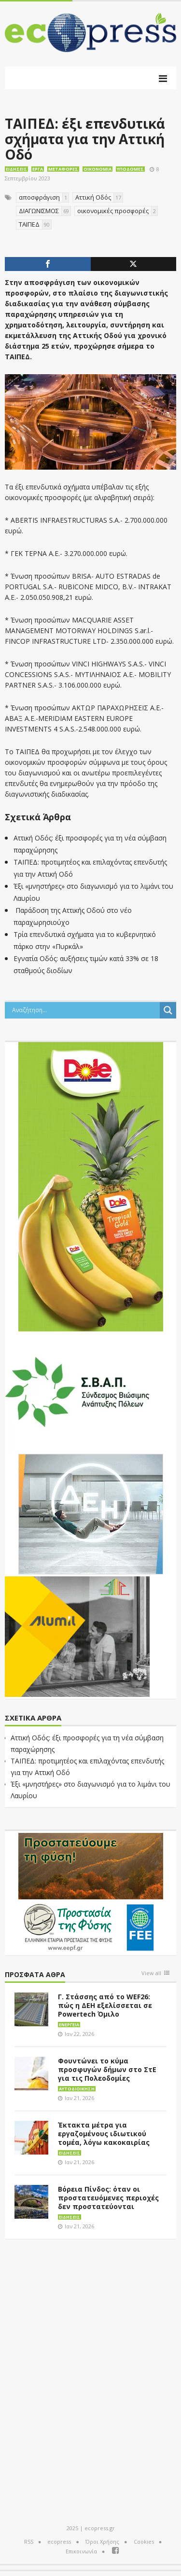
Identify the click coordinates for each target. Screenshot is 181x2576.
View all (151, 1973)
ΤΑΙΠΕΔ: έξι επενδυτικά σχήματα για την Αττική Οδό (85, 138)
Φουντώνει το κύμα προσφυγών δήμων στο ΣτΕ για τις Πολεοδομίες (107, 2069)
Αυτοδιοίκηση (77, 2088)
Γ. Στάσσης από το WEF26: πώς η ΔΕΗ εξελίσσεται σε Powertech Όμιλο (105, 2005)
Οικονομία (97, 169)
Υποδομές (130, 169)
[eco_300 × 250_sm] (77, 1635)
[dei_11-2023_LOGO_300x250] (90, 1513)
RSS (28, 2541)
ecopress (59, 2541)
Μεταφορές (63, 169)
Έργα (37, 169)
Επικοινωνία (81, 2551)
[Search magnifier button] (168, 1010)
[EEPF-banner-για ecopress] (90, 1892)
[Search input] (84, 1010)
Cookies (144, 2541)
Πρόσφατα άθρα (35, 1975)
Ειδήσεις (16, 169)
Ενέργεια (69, 2024)
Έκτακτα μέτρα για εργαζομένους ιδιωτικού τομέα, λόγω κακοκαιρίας (104, 2133)
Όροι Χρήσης (102, 2541)
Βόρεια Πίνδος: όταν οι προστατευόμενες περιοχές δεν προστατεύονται (108, 2197)
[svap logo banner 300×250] (77, 1390)
